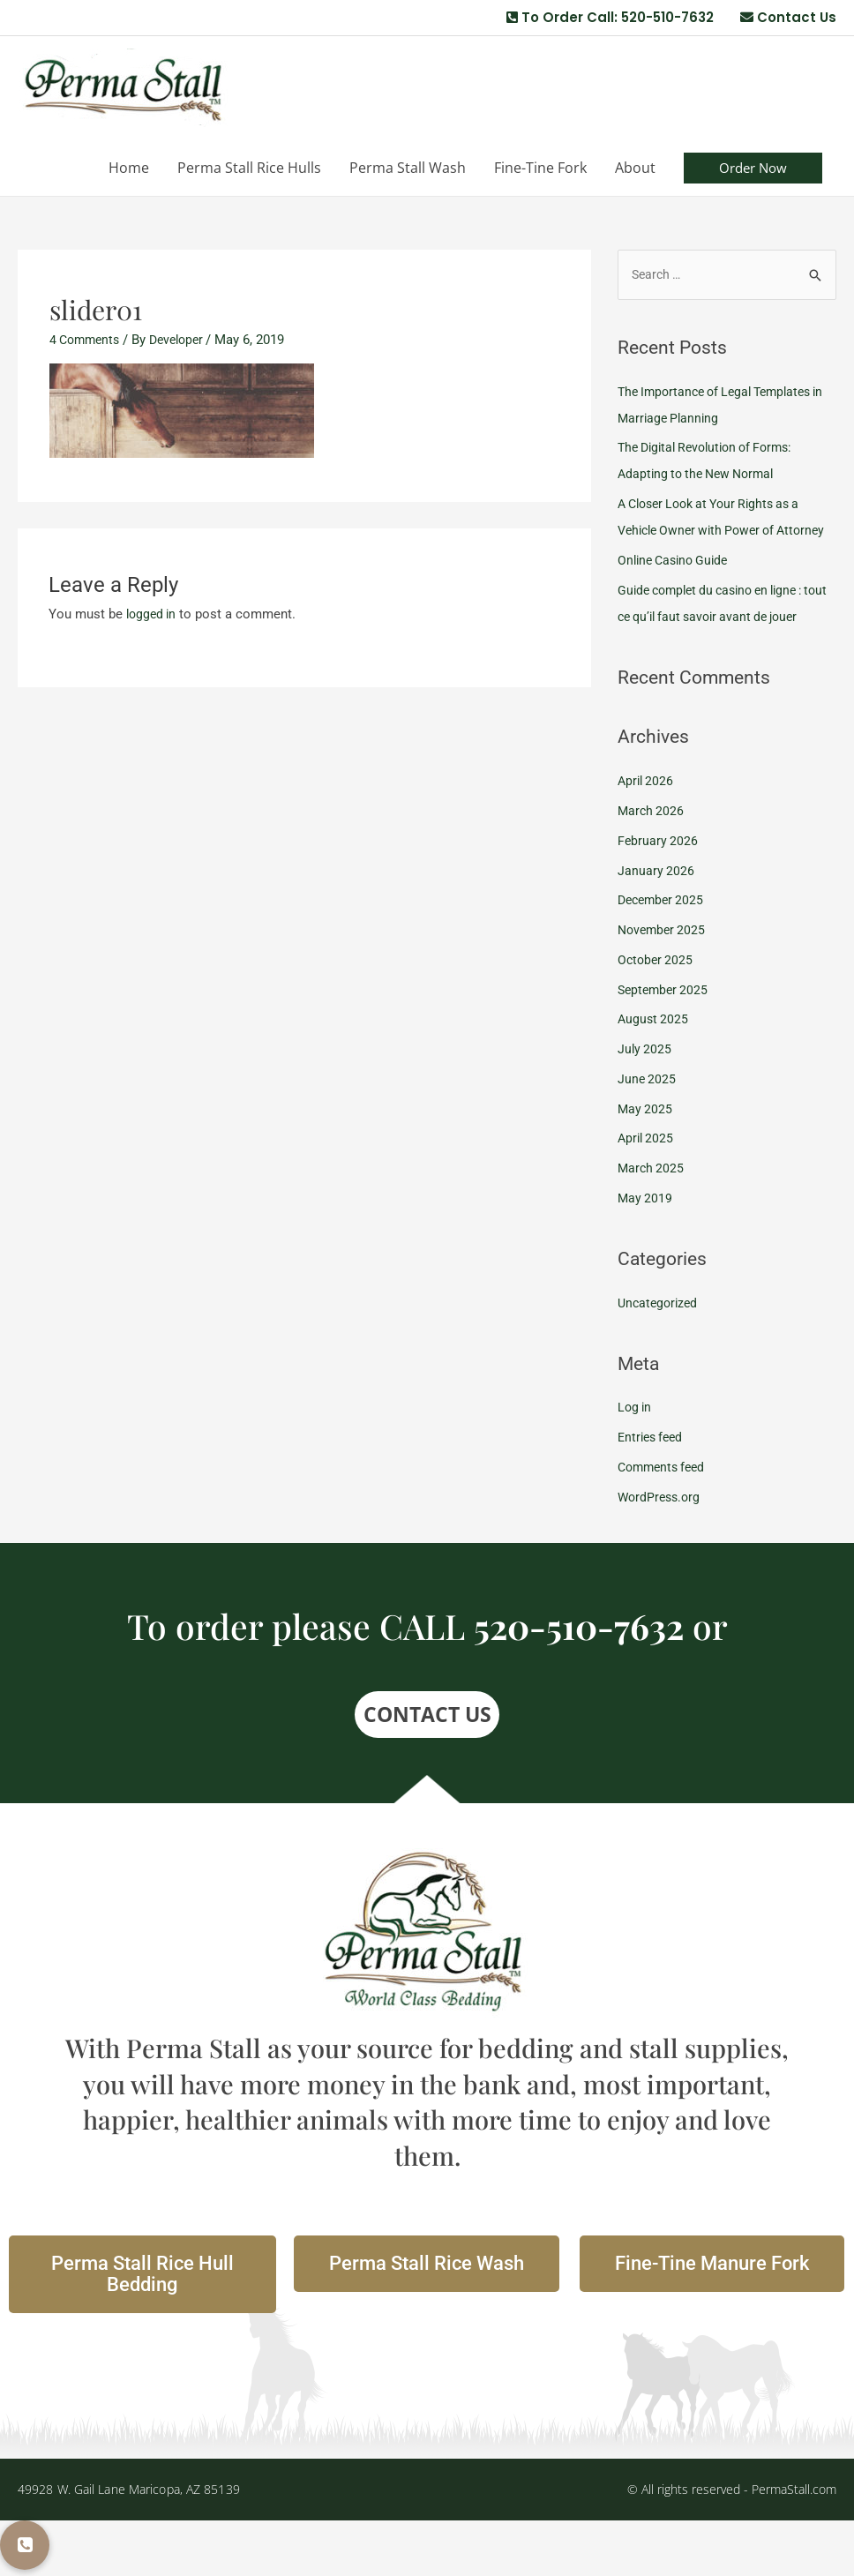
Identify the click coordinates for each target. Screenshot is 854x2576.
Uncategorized (660, 1359)
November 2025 (664, 985)
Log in (636, 1463)
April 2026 (647, 836)
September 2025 (665, 1045)
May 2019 (646, 1254)
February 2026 (659, 896)
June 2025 (648, 1134)
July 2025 (645, 1104)
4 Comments (87, 341)
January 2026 (656, 926)
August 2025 (654, 1074)
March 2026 (652, 866)
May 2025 (646, 1164)
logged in (153, 616)
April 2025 (647, 1194)
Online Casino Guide (677, 589)
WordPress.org (661, 1553)
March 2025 (652, 1224)
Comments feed (665, 1523)
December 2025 (663, 955)
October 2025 (657, 1015)
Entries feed (653, 1493)
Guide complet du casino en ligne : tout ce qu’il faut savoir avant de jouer (719, 645)
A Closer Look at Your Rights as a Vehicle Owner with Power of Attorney (717, 532)
